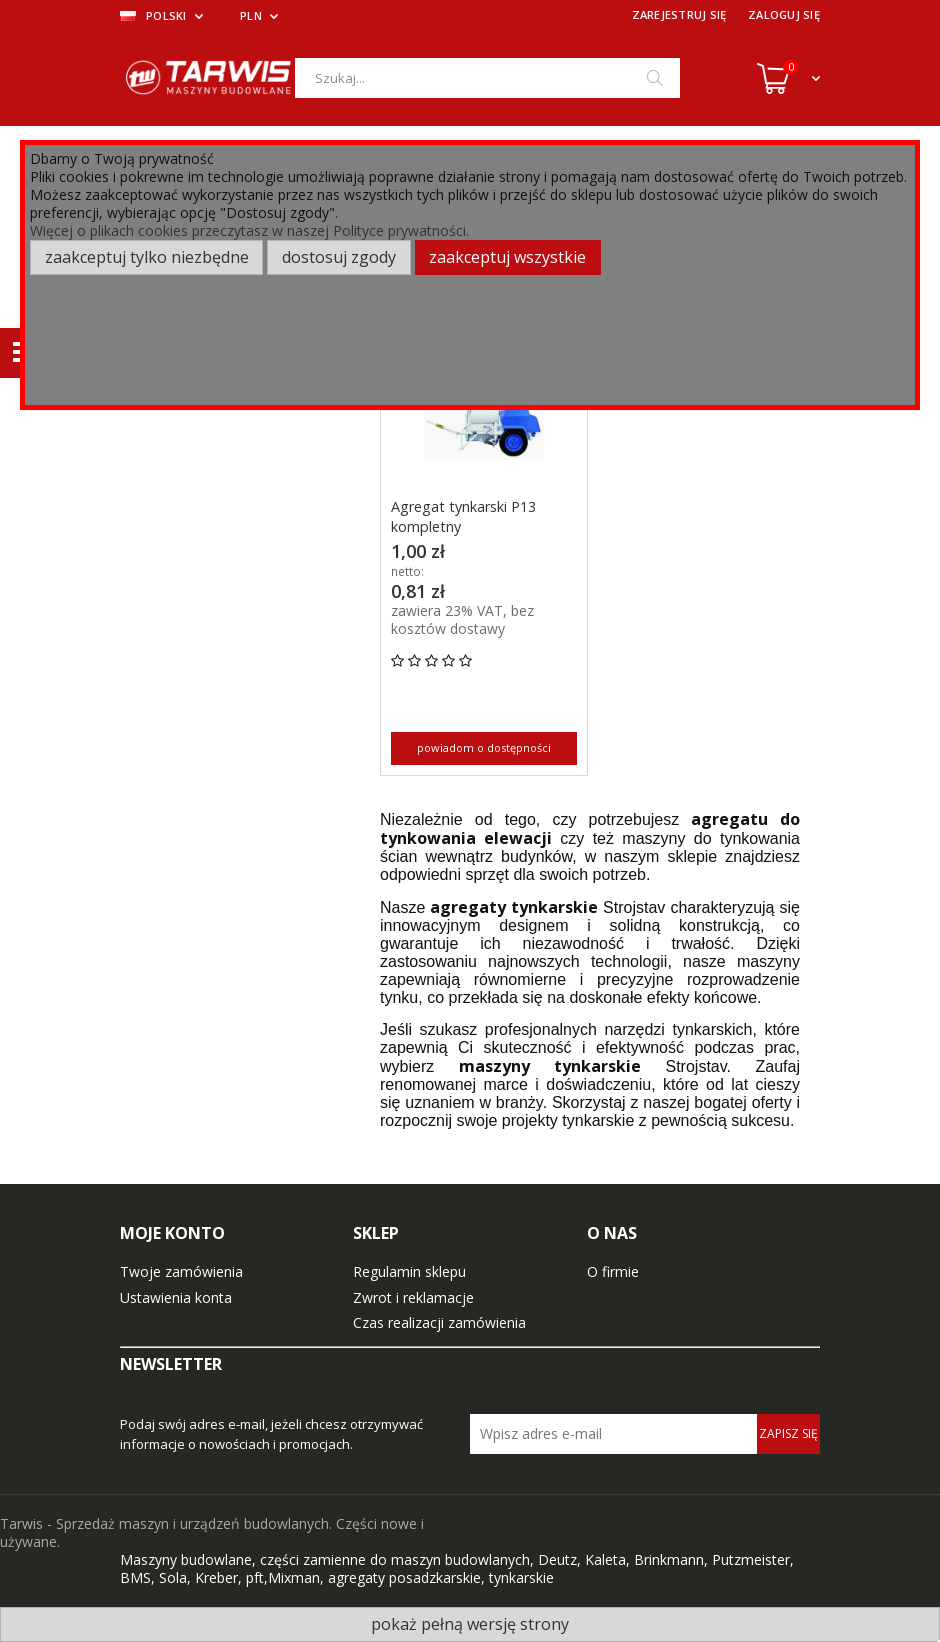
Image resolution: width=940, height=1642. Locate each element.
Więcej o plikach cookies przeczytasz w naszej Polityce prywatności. (249, 230)
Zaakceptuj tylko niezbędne (147, 257)
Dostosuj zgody (339, 257)
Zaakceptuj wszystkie (507, 257)
